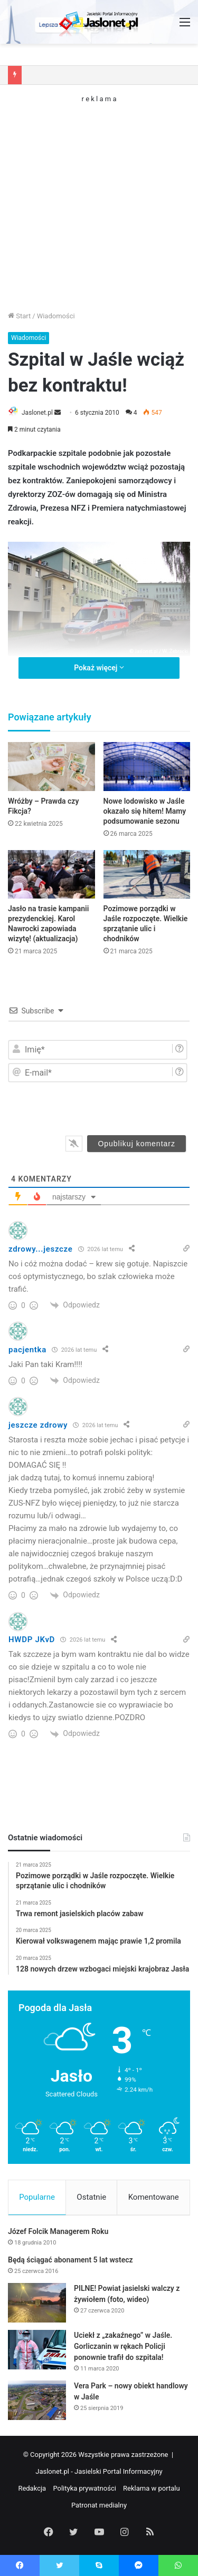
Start (19, 316)
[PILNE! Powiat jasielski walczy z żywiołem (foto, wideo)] (37, 2303)
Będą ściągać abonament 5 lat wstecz (70, 2260)
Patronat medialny (99, 2505)
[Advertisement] (99, 201)
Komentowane (153, 2197)
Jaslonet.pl (37, 412)
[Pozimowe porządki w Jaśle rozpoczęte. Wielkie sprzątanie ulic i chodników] (147, 874)
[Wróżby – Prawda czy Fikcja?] (51, 766)
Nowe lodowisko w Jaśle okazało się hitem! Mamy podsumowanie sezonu (144, 811)
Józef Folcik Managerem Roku (58, 2231)
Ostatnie (91, 2197)
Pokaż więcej (99, 667)
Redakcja (32, 2488)
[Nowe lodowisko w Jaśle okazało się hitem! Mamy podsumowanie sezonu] (147, 766)
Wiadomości (56, 316)
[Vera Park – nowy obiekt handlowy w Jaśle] (37, 2400)
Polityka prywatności (84, 2488)
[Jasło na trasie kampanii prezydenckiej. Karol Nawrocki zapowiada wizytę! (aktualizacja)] (51, 874)
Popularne (37, 2197)
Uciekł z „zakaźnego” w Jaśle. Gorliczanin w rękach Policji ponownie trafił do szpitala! (123, 2346)
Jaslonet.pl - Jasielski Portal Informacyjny (99, 2471)
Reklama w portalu (151, 2488)
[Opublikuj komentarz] (136, 1143)
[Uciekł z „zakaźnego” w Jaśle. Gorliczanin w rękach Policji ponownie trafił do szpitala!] (37, 2349)
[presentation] (114, 1106)
